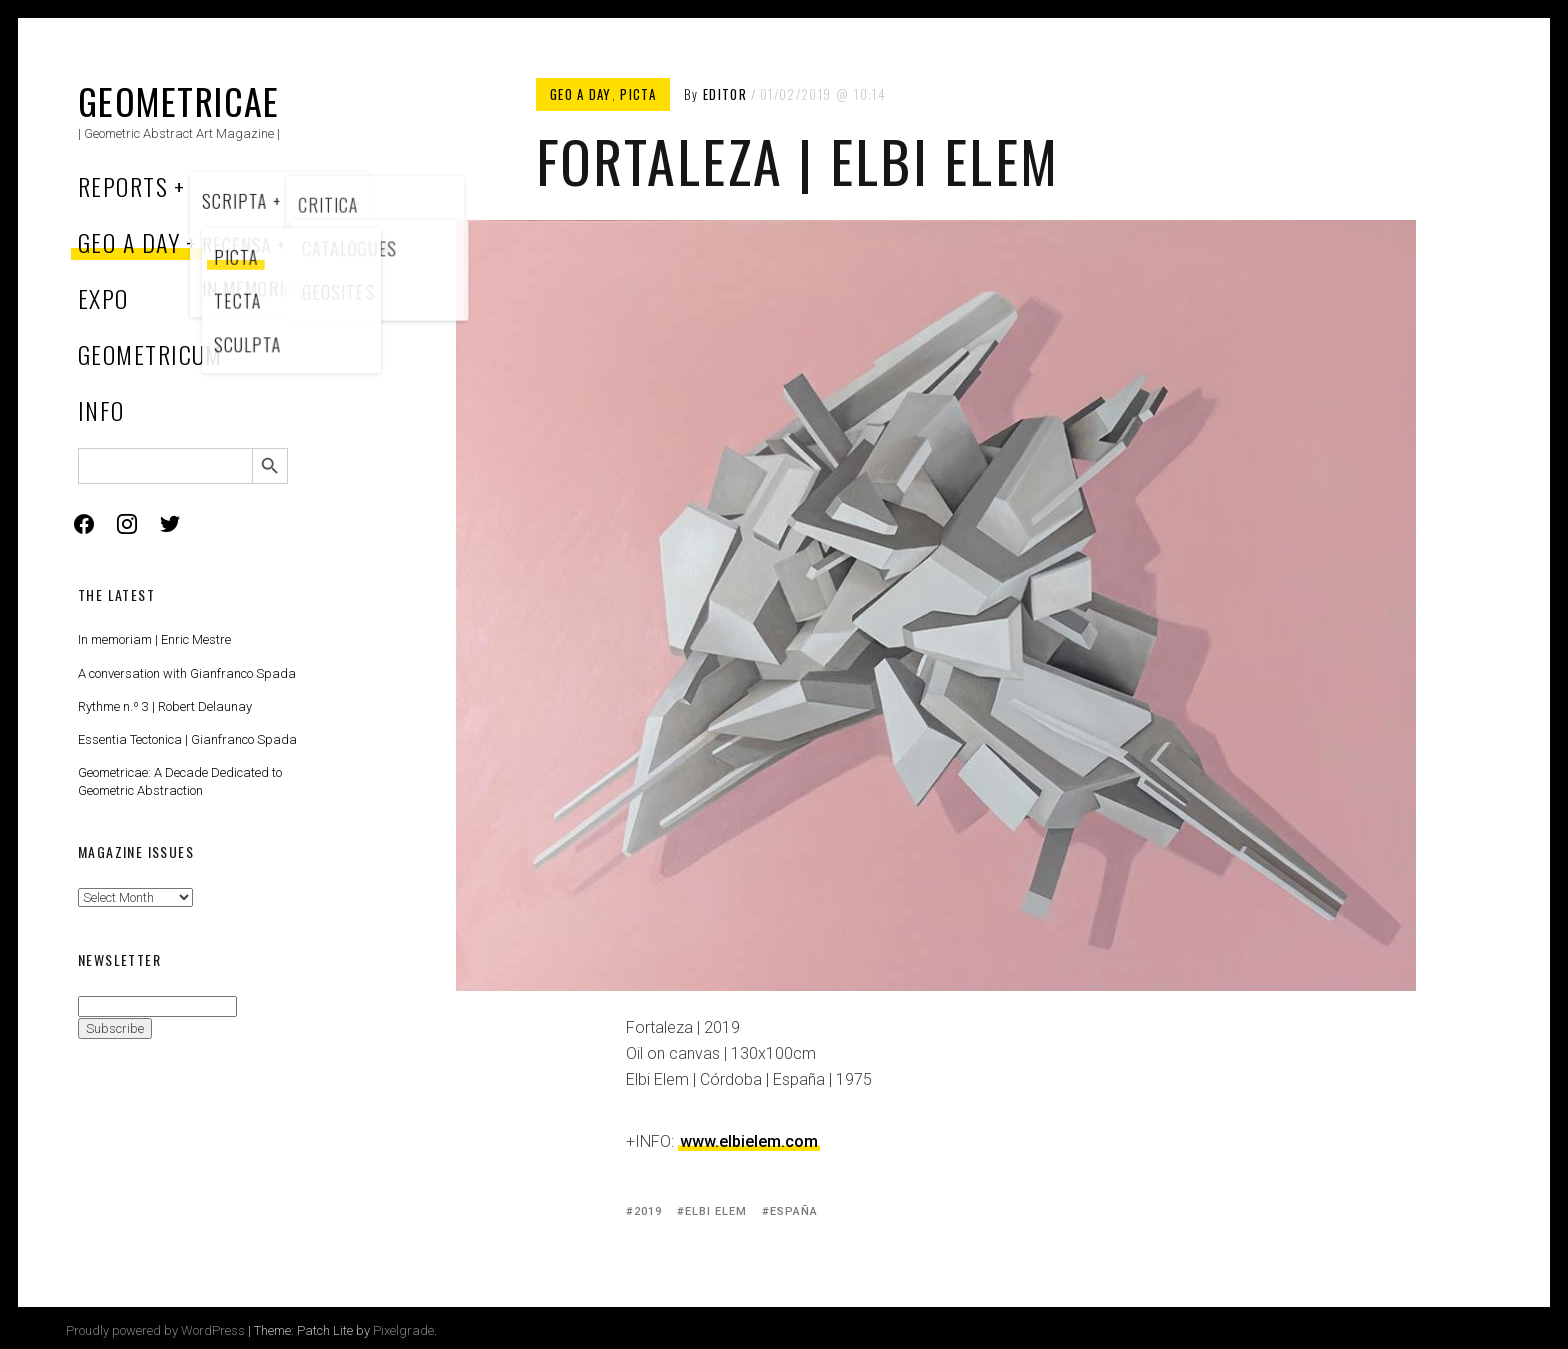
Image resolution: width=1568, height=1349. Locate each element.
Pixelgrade (403, 1330)
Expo (103, 298)
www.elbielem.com (749, 1141)
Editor (725, 94)
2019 (648, 1211)
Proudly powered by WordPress (155, 1330)
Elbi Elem (716, 1211)
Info (101, 410)
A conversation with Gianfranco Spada (187, 673)
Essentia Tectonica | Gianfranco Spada (187, 739)
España (794, 1211)
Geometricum (150, 354)
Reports (123, 186)
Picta (638, 94)
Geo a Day (129, 242)
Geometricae (179, 100)
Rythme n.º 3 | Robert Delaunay (165, 706)
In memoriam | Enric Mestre (154, 639)
